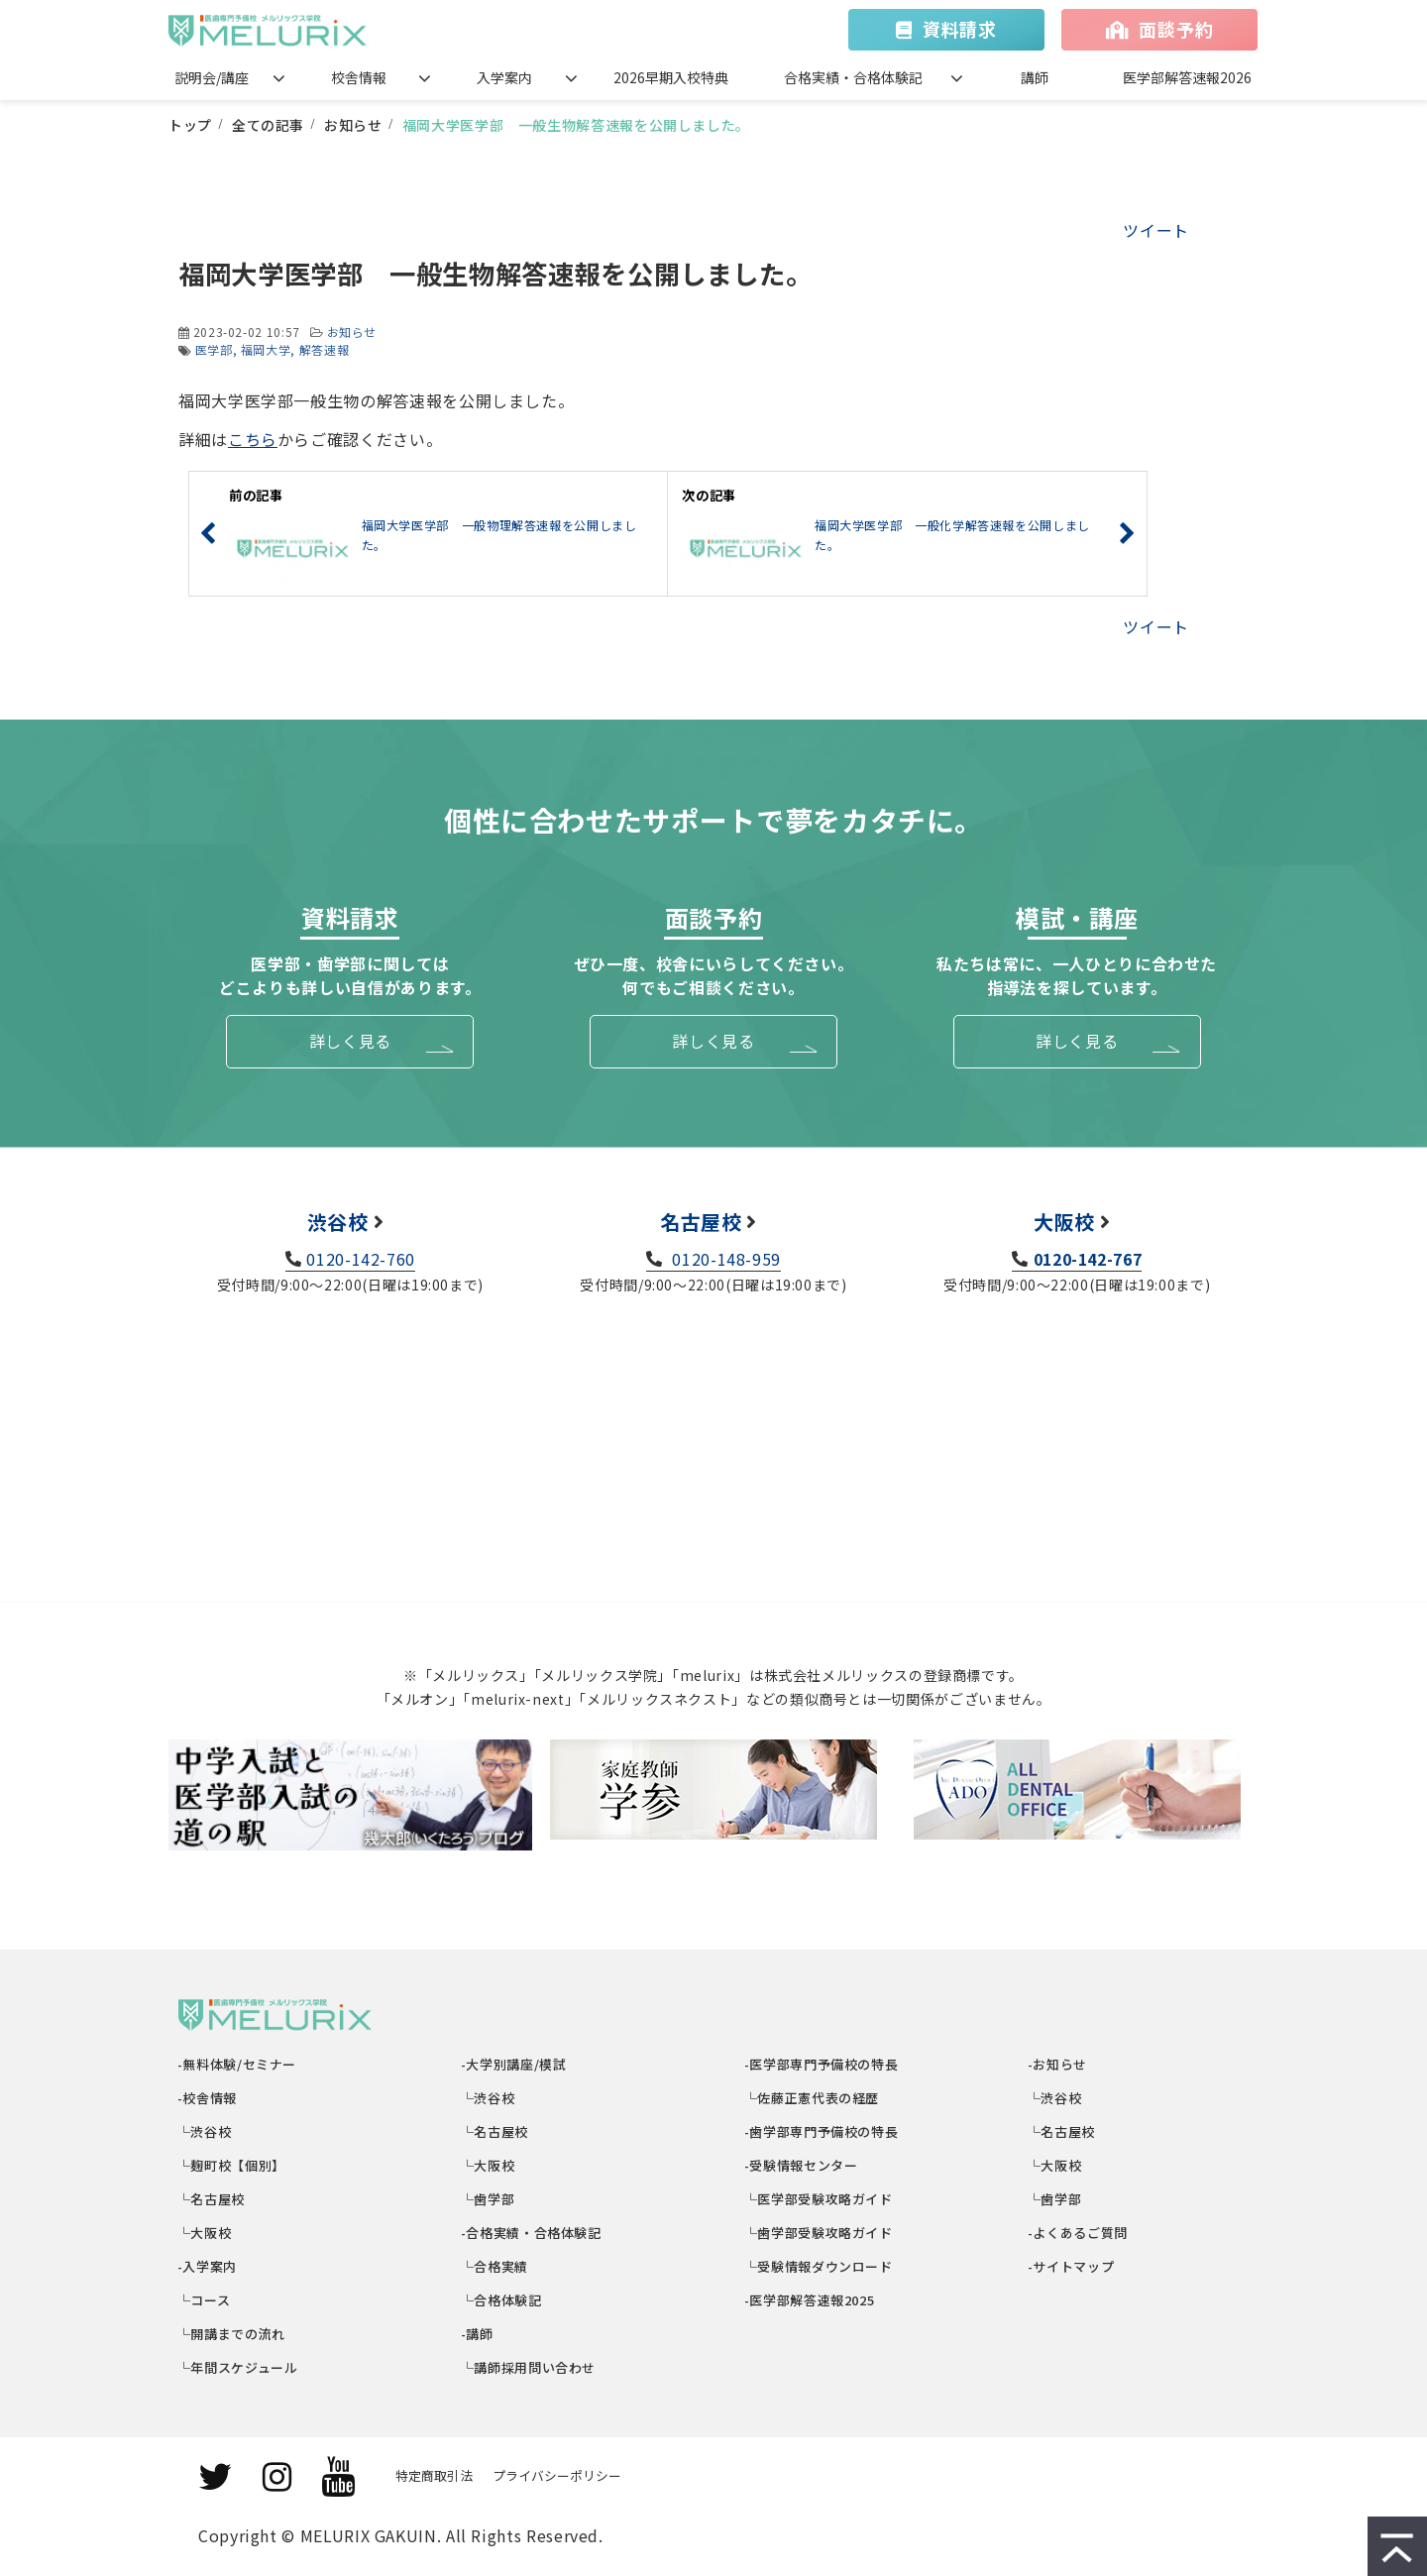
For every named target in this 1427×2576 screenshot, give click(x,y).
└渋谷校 (204, 2131)
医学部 (214, 349)
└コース (204, 2300)
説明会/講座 (211, 77)
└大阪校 (204, 2232)
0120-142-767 (1088, 1259)
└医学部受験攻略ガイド (819, 2198)
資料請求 (960, 29)
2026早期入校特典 (670, 77)
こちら (252, 439)
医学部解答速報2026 (1187, 77)
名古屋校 (701, 1221)
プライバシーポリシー (557, 2475)
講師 (1034, 77)
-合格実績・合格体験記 (532, 2232)
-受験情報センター (801, 2165)
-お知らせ (1058, 2064)
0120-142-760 (360, 1259)
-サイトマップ (1071, 2266)
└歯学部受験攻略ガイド (819, 2232)
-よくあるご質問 (1078, 2232)
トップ (190, 125)
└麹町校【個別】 (231, 2165)
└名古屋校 (211, 2198)
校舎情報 (358, 77)
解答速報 (324, 349)
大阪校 (1064, 1221)
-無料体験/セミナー (237, 2064)
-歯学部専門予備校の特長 (821, 2131)
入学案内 (504, 77)
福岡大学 (266, 349)
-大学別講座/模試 (514, 2064)
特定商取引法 (434, 2475)
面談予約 (1176, 29)
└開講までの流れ (231, 2333)
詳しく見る (350, 1041)
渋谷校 (338, 1221)
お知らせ (353, 125)
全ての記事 (268, 125)
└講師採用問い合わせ (529, 2367)
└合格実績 (495, 2266)
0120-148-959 (724, 1259)
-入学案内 (207, 2266)
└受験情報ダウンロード (819, 2266)
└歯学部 (488, 2198)
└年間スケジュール (237, 2367)
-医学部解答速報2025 (809, 2300)
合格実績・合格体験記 (853, 77)
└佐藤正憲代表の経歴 (812, 2097)
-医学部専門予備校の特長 (821, 2064)
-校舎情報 (207, 2097)
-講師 (478, 2333)
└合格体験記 (502, 2300)
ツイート (1156, 230)
